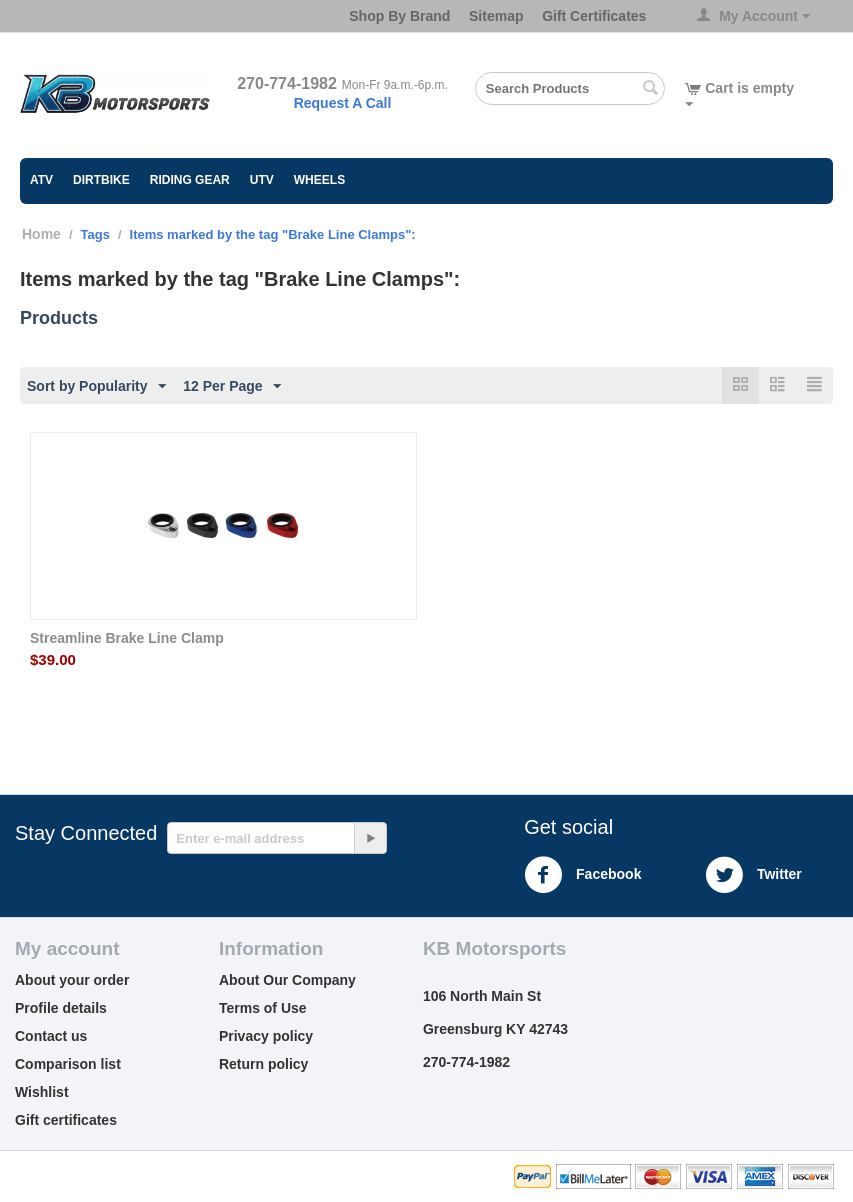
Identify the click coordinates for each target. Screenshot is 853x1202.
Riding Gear (190, 180)
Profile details (61, 1008)
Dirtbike (101, 180)
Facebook (582, 875)
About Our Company (287, 980)
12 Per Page (231, 387)
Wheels (319, 180)
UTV (262, 180)
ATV (41, 180)
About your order (72, 980)
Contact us (51, 1036)
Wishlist (42, 1092)
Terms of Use (263, 1008)
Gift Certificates (594, 16)
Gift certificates (66, 1120)
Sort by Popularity (96, 387)
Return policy (263, 1064)
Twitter (753, 875)
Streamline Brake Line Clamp (127, 638)
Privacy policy (266, 1036)
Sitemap (496, 16)
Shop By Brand (399, 16)
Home (41, 234)
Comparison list (68, 1064)
